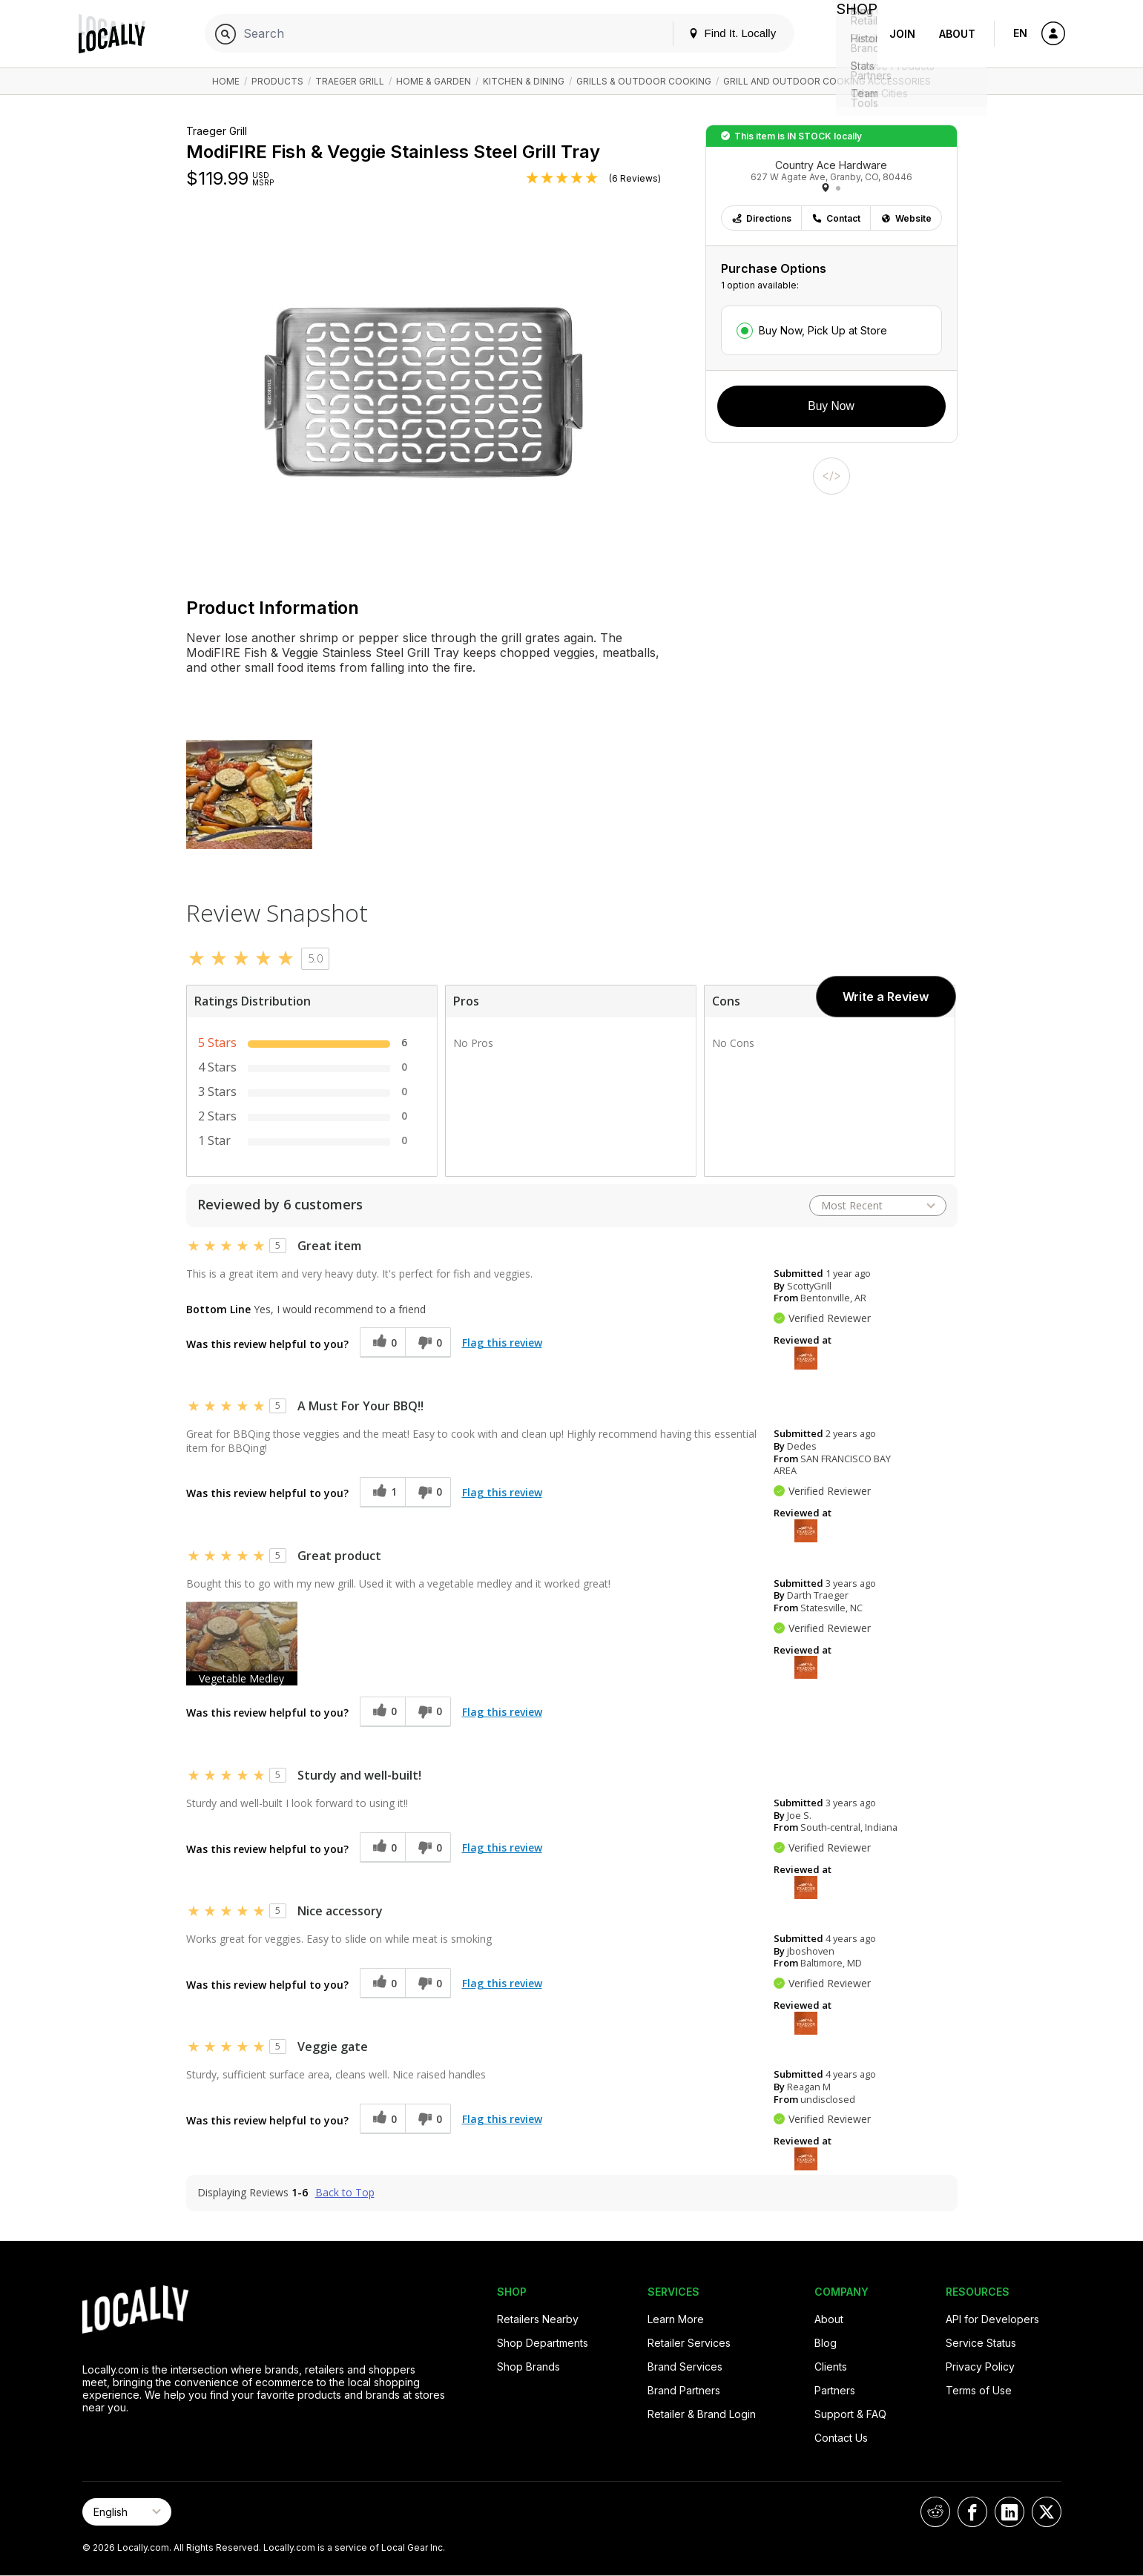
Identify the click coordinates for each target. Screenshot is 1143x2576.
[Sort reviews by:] (877, 1205)
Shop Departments (542, 2342)
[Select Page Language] (126, 2512)
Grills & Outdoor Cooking (643, 81)
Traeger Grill (349, 81)
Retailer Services (689, 2342)
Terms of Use (979, 2390)
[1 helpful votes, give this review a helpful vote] (382, 1492)
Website (906, 218)
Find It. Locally (720, 33)
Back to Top (345, 2192)
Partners (834, 2390)
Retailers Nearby (538, 2319)
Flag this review (502, 1342)
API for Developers (992, 2319)
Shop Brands (528, 2366)
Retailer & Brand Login (702, 2414)
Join (902, 33)
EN (1020, 33)
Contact (835, 218)
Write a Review (886, 996)
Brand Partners (684, 2390)
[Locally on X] (1046, 2512)
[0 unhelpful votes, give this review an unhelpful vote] (428, 1342)
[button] (241, 1643)
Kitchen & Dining (523, 81)
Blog (825, 2342)
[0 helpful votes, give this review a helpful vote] (382, 1342)
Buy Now (831, 406)
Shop (851, 33)
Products (277, 81)
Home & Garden (433, 81)
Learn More (676, 2319)
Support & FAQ (850, 2414)
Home (226, 81)
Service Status (981, 2342)
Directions (761, 218)
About (957, 33)
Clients (830, 2366)
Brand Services (685, 2366)
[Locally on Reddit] (935, 2512)
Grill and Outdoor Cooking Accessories (827, 81)
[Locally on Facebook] (972, 2512)
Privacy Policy (980, 2366)
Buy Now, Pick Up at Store (823, 330)
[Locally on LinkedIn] (1009, 2512)
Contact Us (841, 2437)
